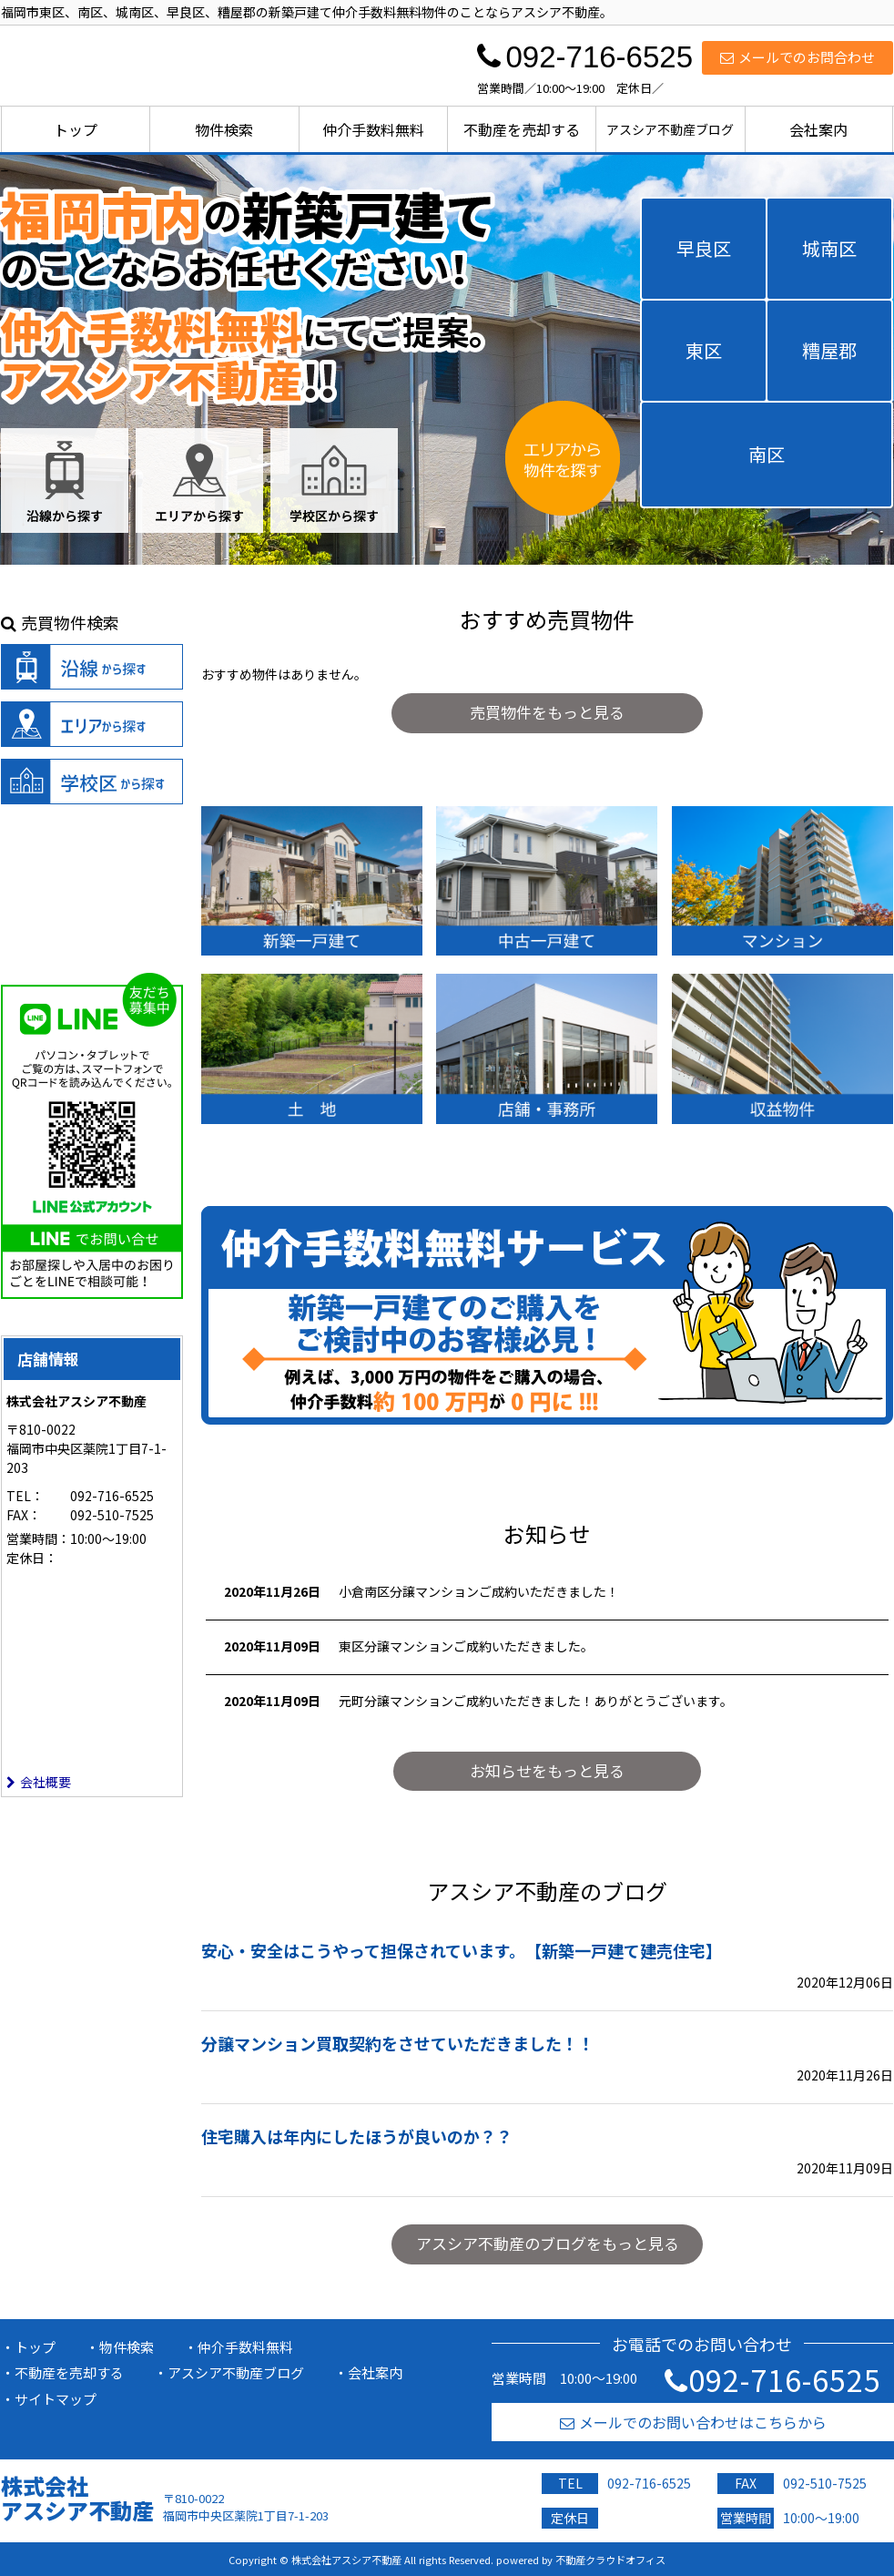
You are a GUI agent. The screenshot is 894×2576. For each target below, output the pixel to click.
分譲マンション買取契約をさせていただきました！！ (397, 2043)
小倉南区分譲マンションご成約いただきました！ (479, 1591)
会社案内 (818, 129)
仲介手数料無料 (373, 129)
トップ (75, 129)
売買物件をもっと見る (547, 711)
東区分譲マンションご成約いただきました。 (466, 1646)
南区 (766, 454)
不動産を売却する (521, 129)
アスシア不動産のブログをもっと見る (547, 2243)
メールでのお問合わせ (797, 56)
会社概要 (38, 1782)
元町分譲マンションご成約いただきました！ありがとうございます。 (536, 1701)
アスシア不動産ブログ (670, 129)
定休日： (31, 1558)
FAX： (23, 1515)
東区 (704, 350)
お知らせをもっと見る (547, 1770)
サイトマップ (56, 2398)
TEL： (25, 1496)
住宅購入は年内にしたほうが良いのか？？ (357, 2136)
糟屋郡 (829, 350)
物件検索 (224, 129)
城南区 (829, 248)
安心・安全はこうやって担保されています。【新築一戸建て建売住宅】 (461, 1950)
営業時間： (38, 1538)
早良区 (703, 248)
